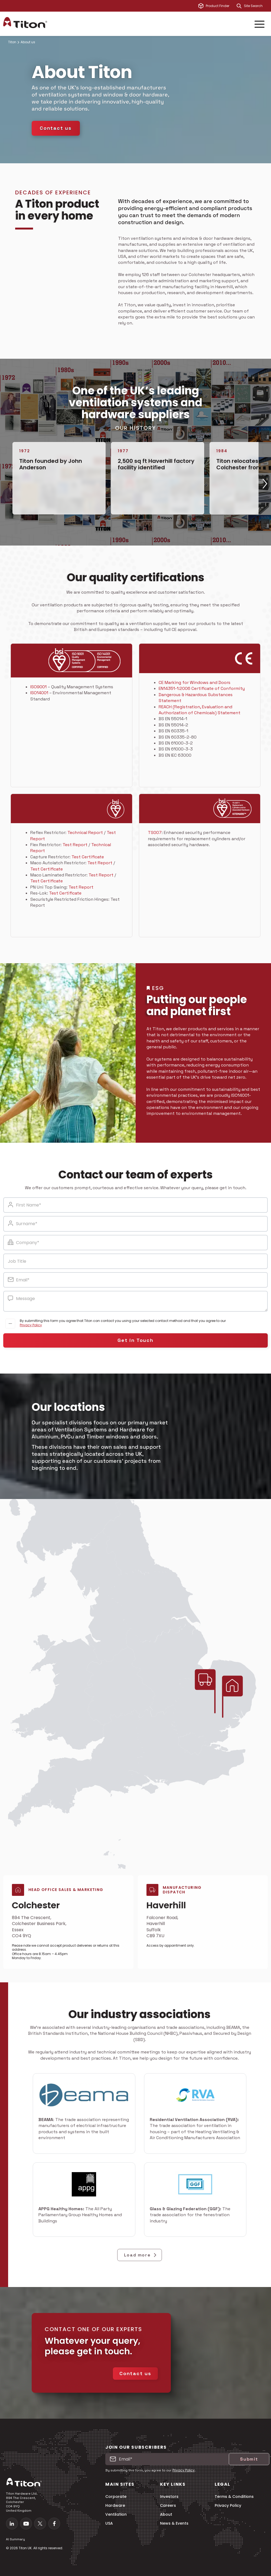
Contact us (56, 128)
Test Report (75, 844)
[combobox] (256, 6)
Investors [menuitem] (169, 2496)
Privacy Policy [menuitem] (228, 2505)
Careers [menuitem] (168, 2505)
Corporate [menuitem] (115, 2496)
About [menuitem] (166, 2514)
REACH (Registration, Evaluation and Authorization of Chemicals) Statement (199, 710)
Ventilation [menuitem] (116, 2514)
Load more (141, 2255)
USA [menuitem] (109, 2523)
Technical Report (85, 832)
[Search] (239, 6)
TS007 (155, 832)
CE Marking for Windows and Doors (194, 682)
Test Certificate (87, 857)
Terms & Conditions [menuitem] (234, 2496)
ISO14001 (39, 693)
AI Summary (15, 2539)
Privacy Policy (31, 1325)
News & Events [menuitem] (174, 2523)
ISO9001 (38, 687)
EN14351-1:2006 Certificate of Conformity (202, 688)
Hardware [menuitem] (115, 2505)
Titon (12, 42)
